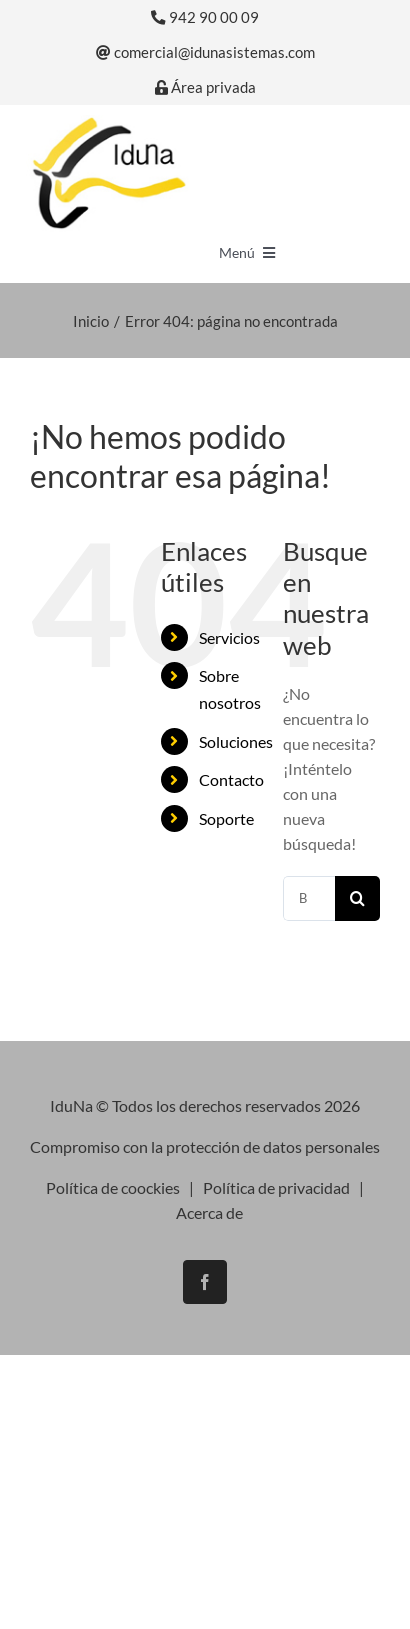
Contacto (231, 779)
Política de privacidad (276, 1187)
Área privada (205, 87)
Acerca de (209, 1212)
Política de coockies (113, 1187)
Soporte (226, 818)
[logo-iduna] (108, 122)
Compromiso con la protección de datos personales (205, 1146)
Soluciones (236, 741)
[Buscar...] (309, 898)
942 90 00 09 (205, 17)
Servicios (229, 637)
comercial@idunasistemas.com (205, 52)
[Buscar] (357, 898)
